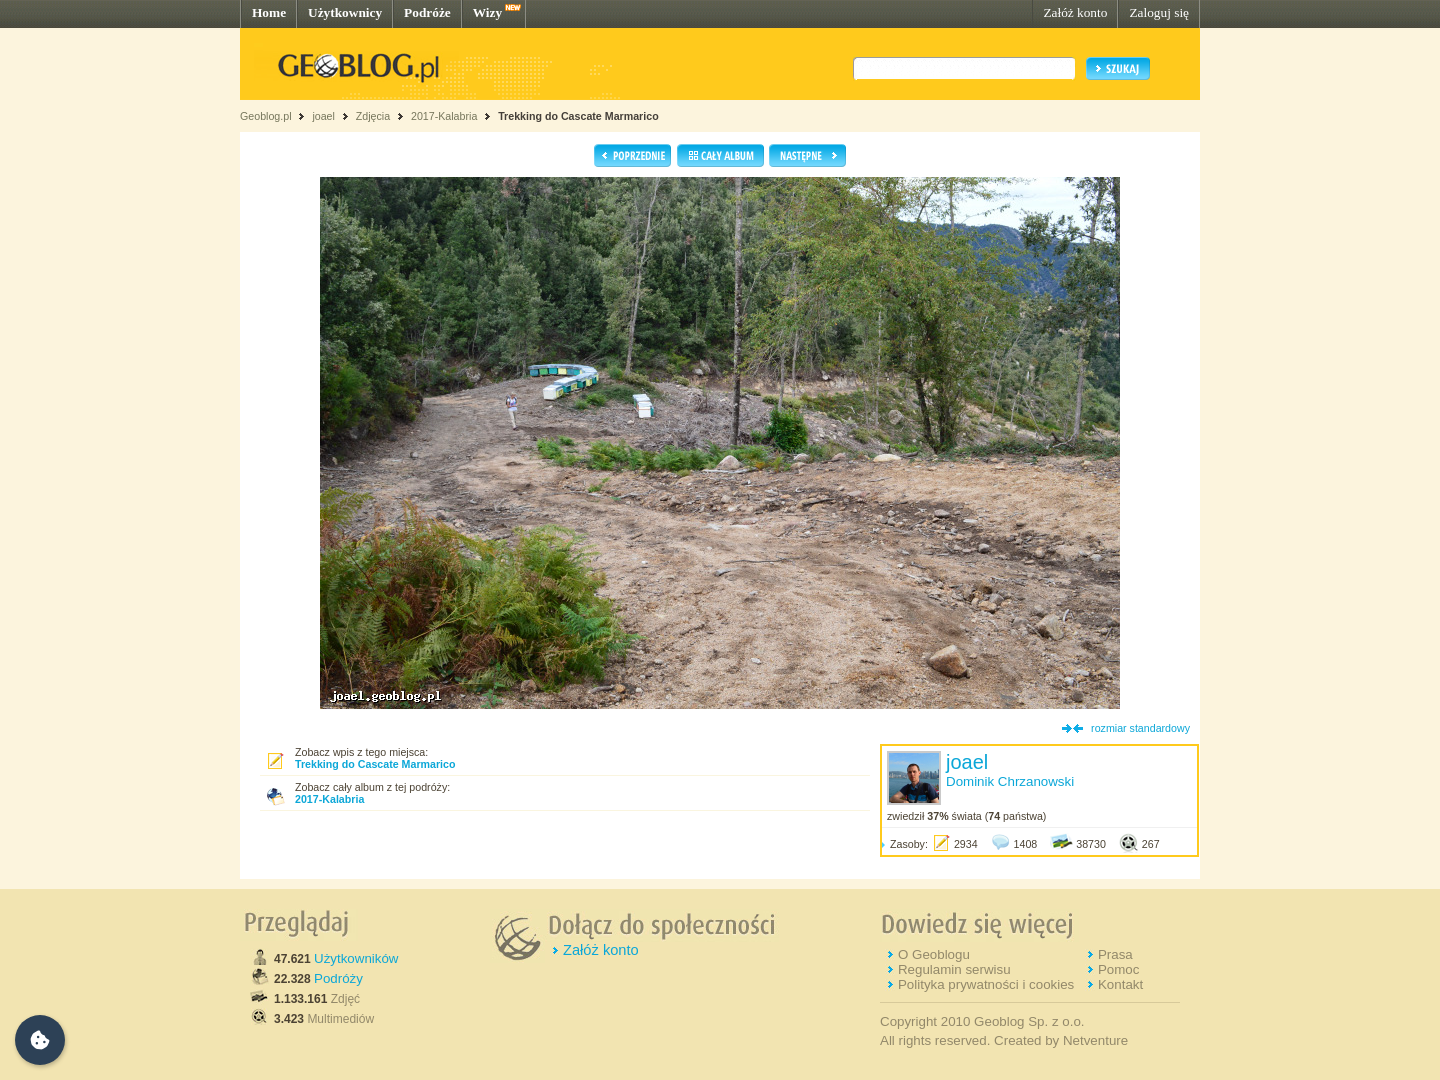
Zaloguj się (1159, 12)
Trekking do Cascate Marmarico (578, 116)
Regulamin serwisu (954, 969)
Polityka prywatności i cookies (986, 984)
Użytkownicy (345, 12)
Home (269, 12)
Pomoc (1118, 969)
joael (323, 116)
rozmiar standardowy (1140, 728)
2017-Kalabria (444, 116)
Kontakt (1120, 984)
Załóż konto (1075, 12)
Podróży (338, 978)
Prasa (1115, 954)
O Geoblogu (934, 954)
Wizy (487, 12)
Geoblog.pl (266, 116)
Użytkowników (356, 958)
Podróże (427, 12)
